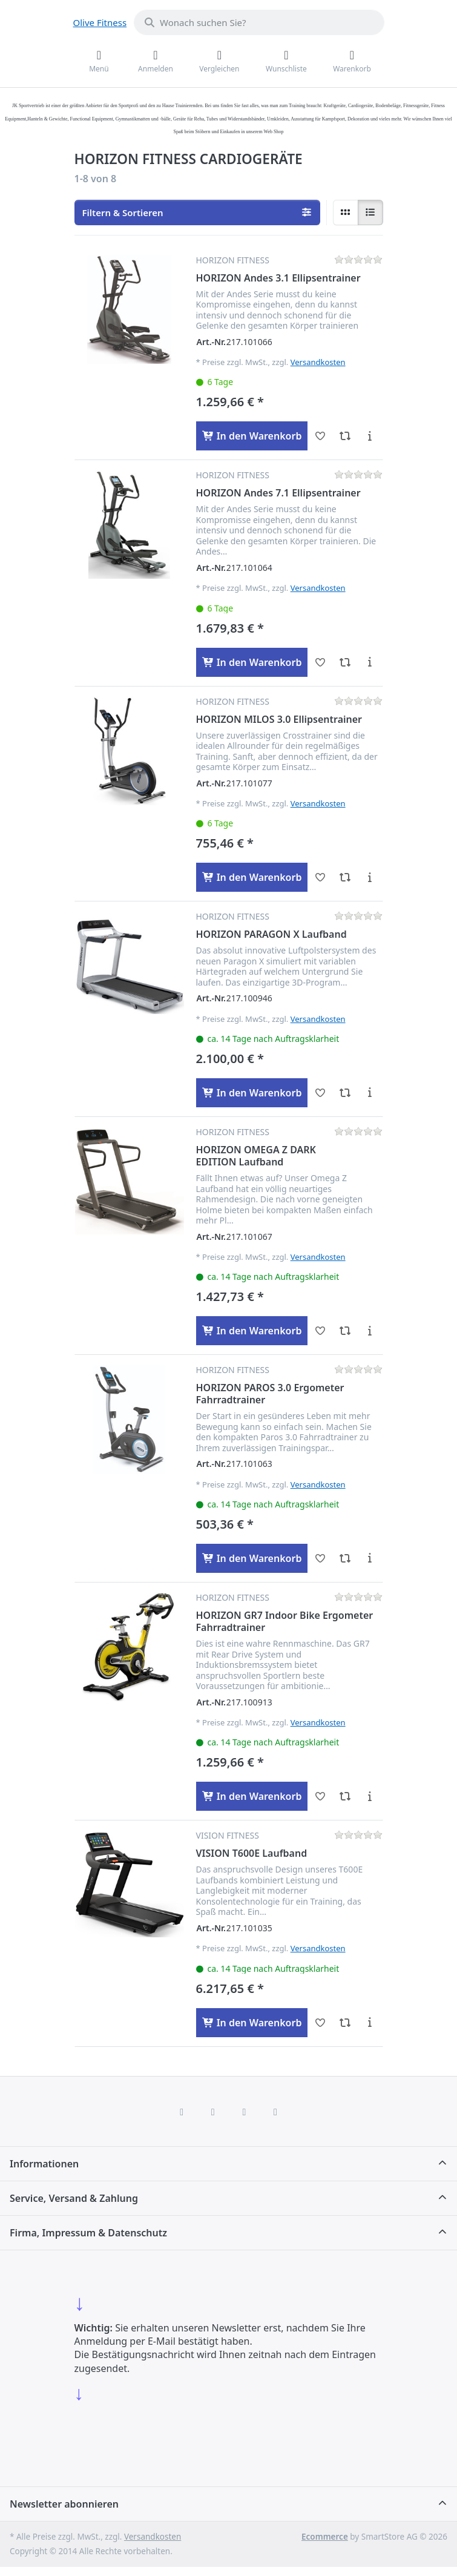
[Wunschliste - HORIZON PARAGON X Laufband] (319, 1092)
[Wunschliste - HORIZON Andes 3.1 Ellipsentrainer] (319, 435)
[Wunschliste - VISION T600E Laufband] (319, 2022)
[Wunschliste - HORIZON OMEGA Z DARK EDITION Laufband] (319, 1330)
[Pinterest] (275, 2111)
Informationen (44, 2163)
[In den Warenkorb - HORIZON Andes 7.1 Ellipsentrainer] (252, 662)
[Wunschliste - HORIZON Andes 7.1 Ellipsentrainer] (319, 662)
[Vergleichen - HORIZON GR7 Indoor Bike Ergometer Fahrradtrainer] (344, 1796)
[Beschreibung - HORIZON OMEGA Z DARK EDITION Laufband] (369, 1330)
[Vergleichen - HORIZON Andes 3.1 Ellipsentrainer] (344, 435)
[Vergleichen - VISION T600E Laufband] (344, 2022)
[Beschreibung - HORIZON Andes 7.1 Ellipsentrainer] (369, 662)
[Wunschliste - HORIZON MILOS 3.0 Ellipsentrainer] (319, 877)
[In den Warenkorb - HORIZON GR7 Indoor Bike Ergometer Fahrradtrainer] (252, 1796)
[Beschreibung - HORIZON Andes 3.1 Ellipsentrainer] (369, 435)
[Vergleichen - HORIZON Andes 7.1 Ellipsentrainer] (344, 662)
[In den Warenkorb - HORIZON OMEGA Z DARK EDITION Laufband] (252, 1330)
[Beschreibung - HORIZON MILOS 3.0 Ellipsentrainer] (369, 877)
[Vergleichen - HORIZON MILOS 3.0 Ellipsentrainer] (344, 877)
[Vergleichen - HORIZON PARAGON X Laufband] (344, 1092)
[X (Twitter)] (213, 2111)
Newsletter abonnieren (64, 2504)
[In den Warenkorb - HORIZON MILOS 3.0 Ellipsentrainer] (252, 877)
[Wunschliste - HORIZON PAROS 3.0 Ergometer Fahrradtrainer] (319, 1558)
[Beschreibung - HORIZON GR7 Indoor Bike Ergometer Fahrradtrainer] (369, 1796)
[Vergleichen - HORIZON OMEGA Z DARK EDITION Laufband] (344, 1330)
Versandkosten (318, 362)
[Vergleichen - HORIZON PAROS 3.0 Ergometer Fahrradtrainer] (344, 1558)
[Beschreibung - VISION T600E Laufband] (369, 2022)
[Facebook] (181, 2111)
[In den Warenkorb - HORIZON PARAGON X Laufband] (252, 1092)
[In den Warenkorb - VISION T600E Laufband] (252, 2022)
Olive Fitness (100, 22)
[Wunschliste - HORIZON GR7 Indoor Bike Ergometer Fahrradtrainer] (319, 1796)
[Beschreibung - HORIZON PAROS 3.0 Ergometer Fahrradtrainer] (369, 1558)
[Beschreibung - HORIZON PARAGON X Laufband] (369, 1092)
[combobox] (259, 22)
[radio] (345, 212)
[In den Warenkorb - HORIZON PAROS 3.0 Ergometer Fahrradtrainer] (252, 1558)
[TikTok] (244, 2111)
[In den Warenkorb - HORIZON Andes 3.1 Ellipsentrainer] (252, 435)
